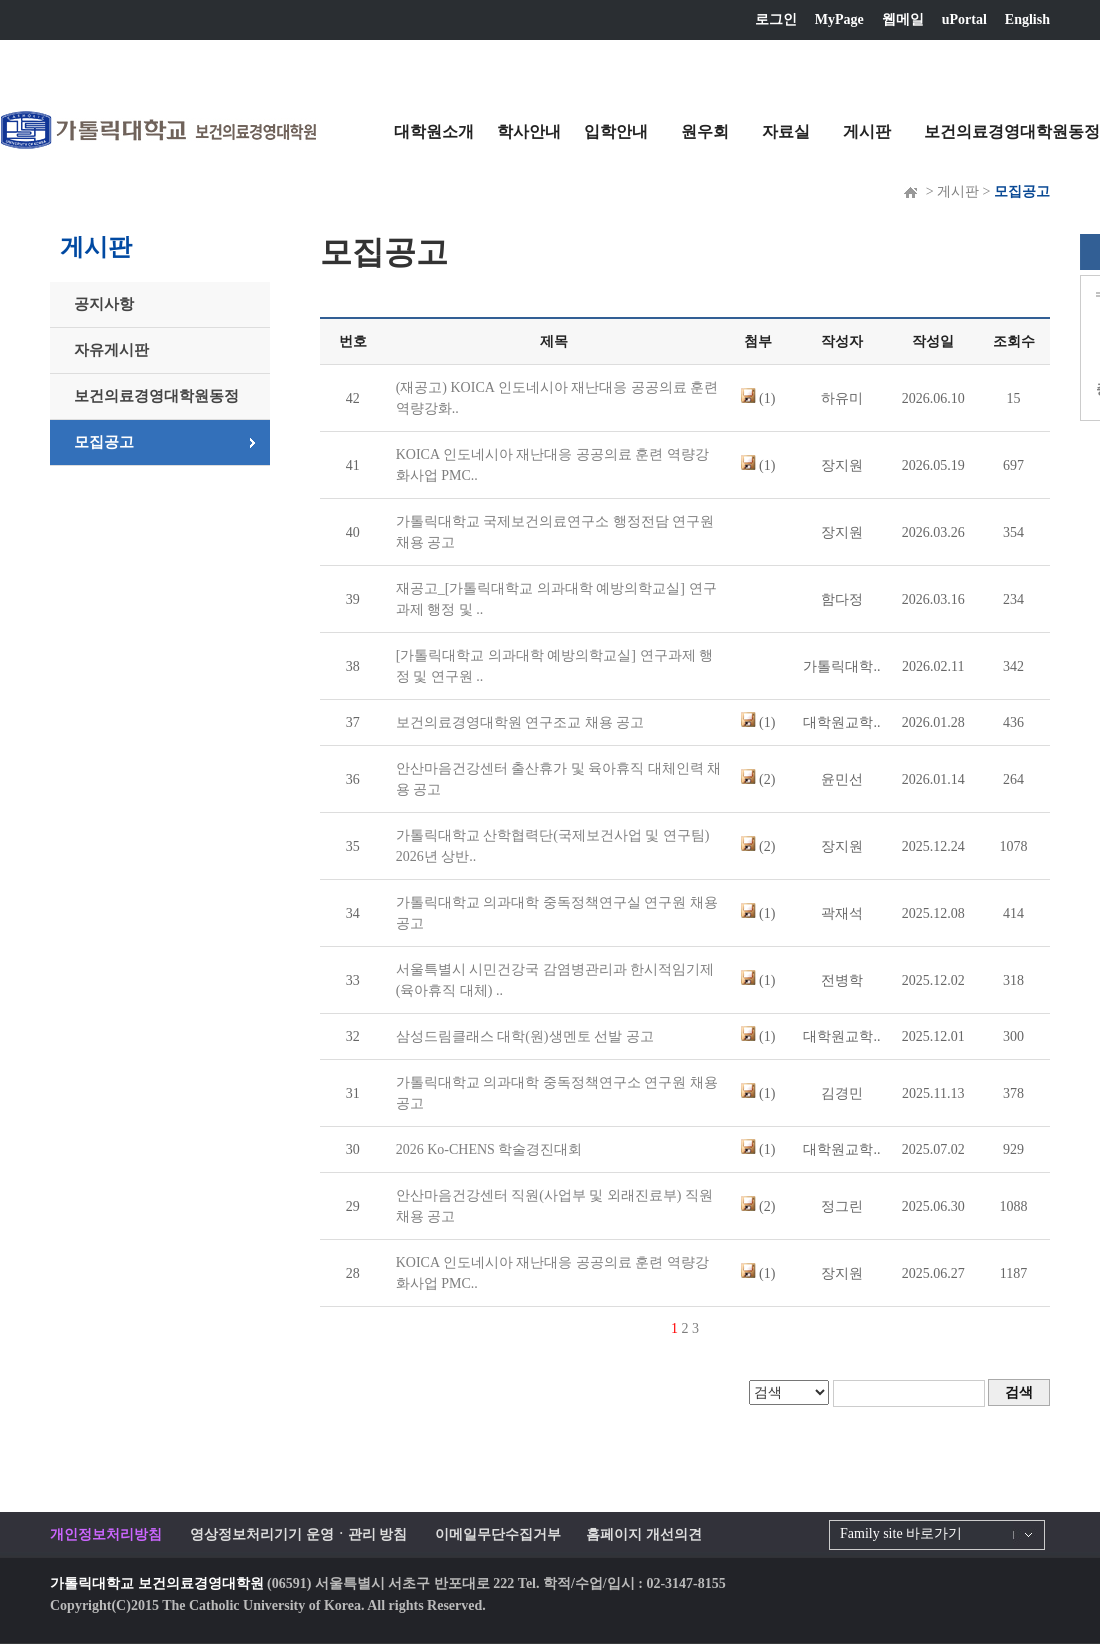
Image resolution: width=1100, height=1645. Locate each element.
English (1027, 19)
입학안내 (616, 131)
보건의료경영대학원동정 (1012, 131)
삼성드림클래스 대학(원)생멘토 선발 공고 (525, 1036)
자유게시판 (111, 350)
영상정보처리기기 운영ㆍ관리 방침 (298, 1534)
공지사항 (104, 304)
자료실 (786, 131)
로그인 (776, 19)
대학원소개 (434, 131)
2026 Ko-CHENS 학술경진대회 (489, 1149)
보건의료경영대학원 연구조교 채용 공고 (520, 722)
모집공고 (104, 442)
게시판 (867, 131)
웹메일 (903, 19)
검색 (1019, 1392)
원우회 (705, 131)
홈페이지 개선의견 (644, 1534)
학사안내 (529, 131)
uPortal (964, 19)
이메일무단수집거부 (498, 1534)
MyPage (839, 19)
